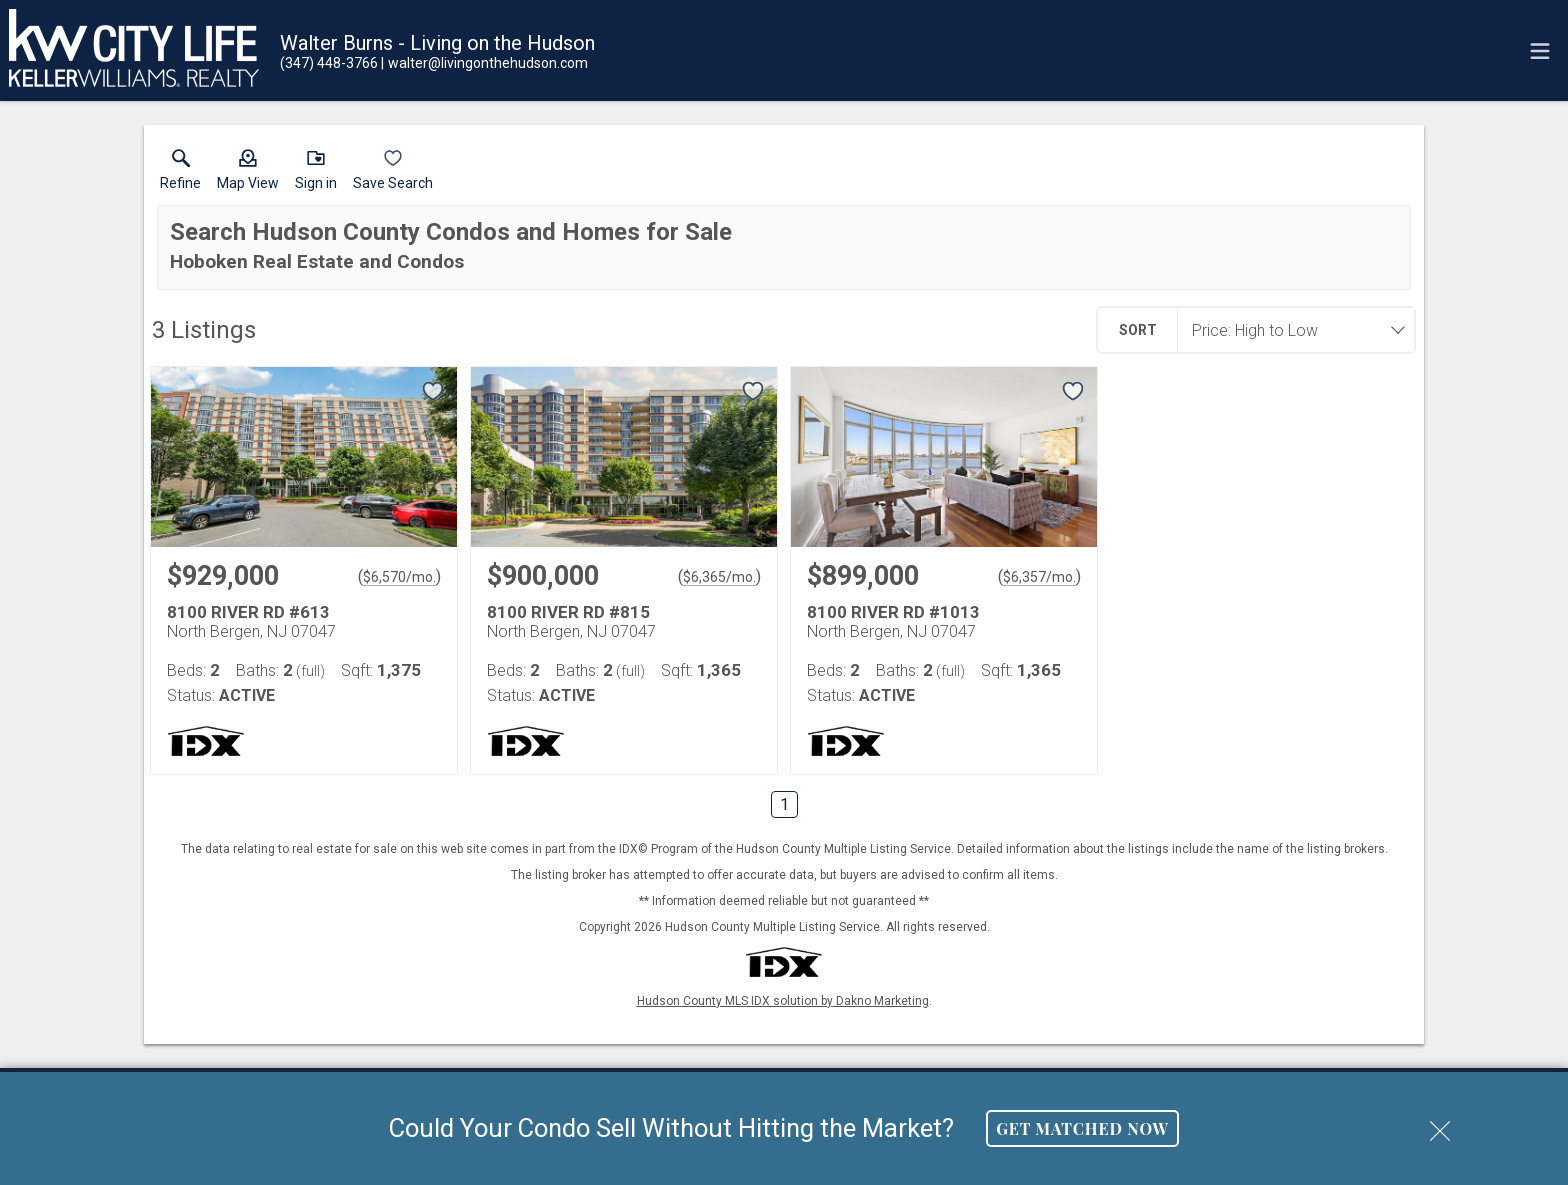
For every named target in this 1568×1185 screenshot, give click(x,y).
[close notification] (1440, 1124)
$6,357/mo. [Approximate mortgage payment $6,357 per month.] (1039, 577)
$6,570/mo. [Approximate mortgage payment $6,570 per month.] (399, 577)
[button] (248, 174)
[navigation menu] (1540, 51)
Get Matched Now (1082, 1128)
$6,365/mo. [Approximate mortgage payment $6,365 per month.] (719, 577)
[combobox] (1290, 330)
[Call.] (329, 63)
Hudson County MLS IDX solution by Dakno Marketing (783, 1001)
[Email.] (484, 63)
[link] (180, 174)
